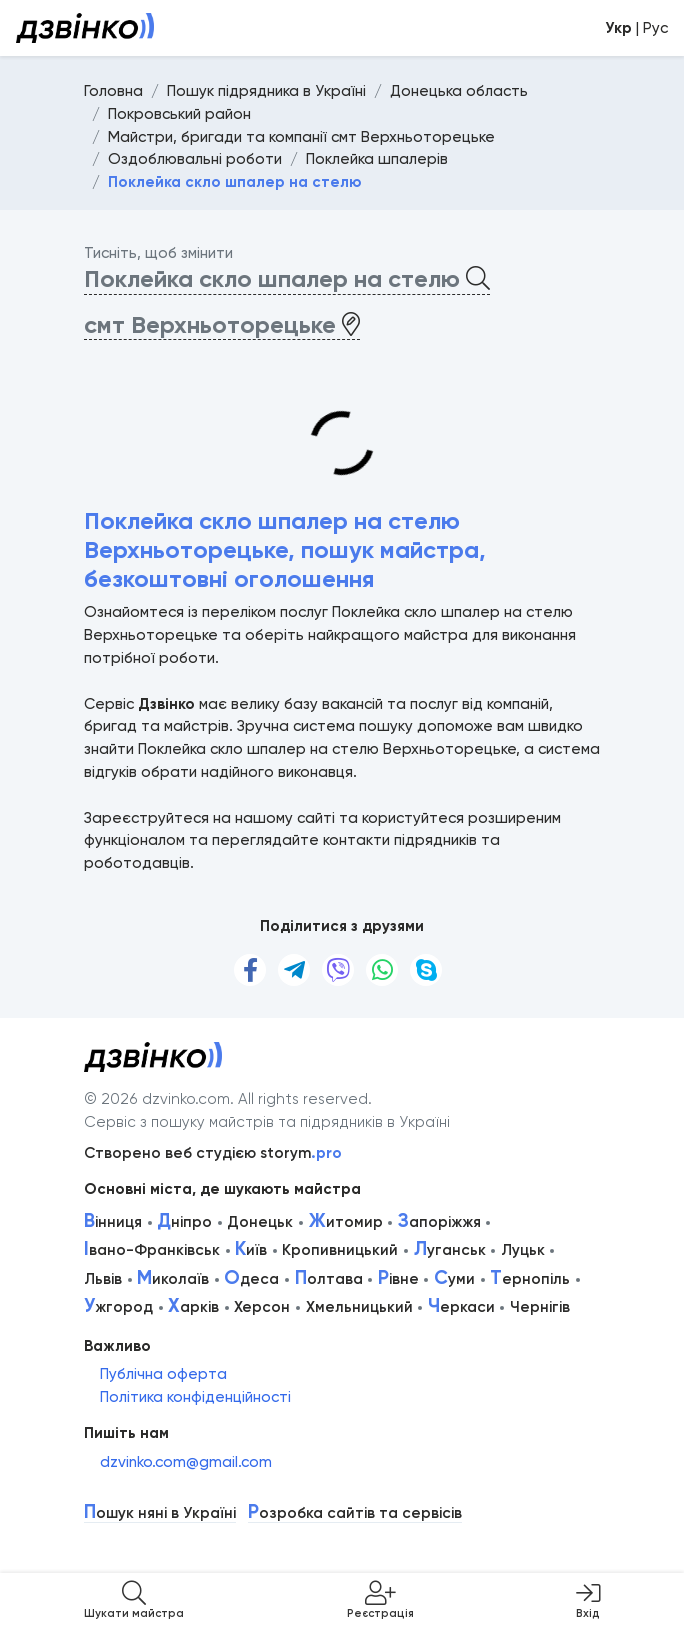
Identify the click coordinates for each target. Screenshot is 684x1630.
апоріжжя (439, 1222)
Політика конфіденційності (195, 1397)
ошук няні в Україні (160, 1513)
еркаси (461, 1307)
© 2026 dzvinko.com (157, 1099)
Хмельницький (359, 1307)
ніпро (184, 1222)
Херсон (262, 1307)
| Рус (636, 28)
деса (251, 1279)
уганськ (450, 1250)
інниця (113, 1222)
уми (454, 1279)
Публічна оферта (163, 1374)
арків (193, 1307)
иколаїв (173, 1279)
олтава (329, 1279)
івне (398, 1279)
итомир (346, 1222)
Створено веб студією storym (213, 1153)
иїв (251, 1250)
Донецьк (260, 1222)
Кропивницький (340, 1250)
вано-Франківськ (152, 1250)
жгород (118, 1307)
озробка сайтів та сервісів (355, 1513)
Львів (103, 1279)
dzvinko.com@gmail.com (186, 1462)
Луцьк (523, 1250)
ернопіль (530, 1279)
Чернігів (540, 1307)
